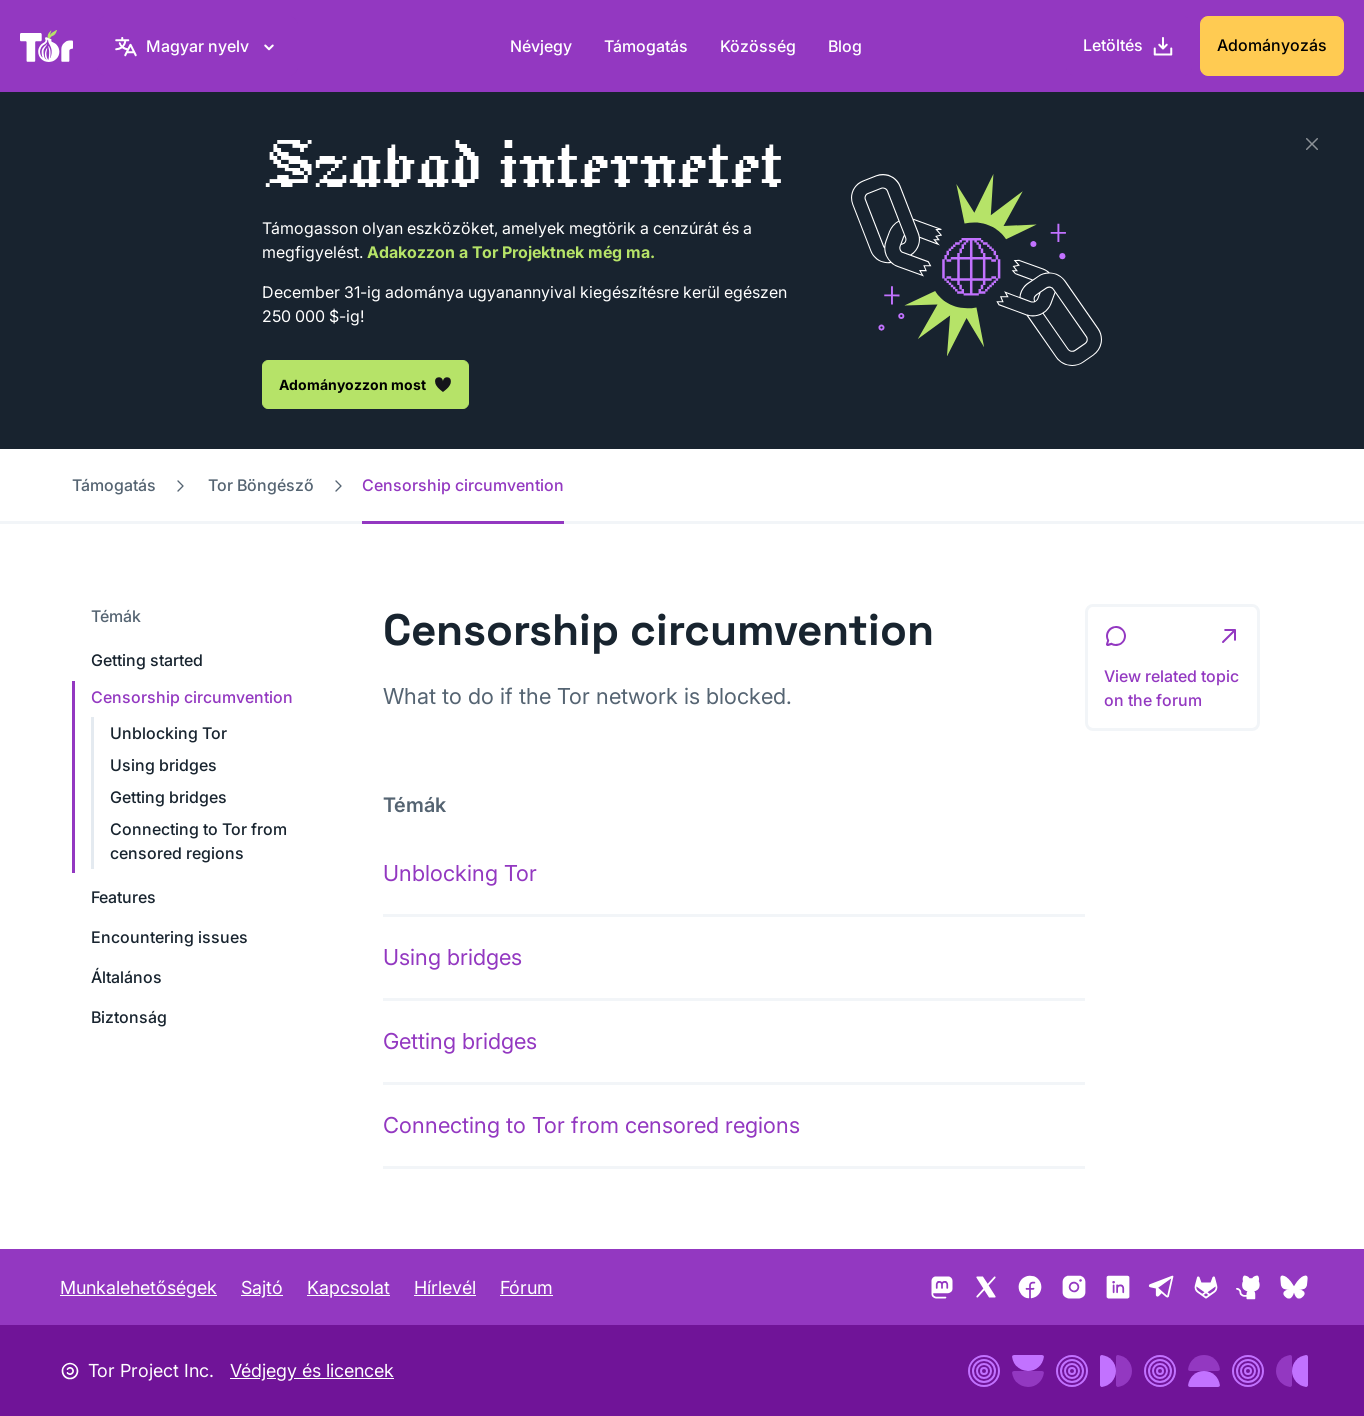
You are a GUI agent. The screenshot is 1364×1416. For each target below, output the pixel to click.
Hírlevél (445, 1287)
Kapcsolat (348, 1287)
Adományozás (1272, 45)
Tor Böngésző (261, 485)
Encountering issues (169, 937)
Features (123, 897)
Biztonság (129, 1017)
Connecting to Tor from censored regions (591, 1125)
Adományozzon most (365, 384)
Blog (845, 46)
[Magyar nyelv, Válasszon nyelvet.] (197, 46)
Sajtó (262, 1287)
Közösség (758, 46)
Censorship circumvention (192, 697)
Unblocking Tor (168, 733)
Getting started (147, 660)
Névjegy (541, 46)
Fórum (526, 1287)
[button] (1172, 668)
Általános (126, 977)
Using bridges (163, 765)
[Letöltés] (1129, 46)
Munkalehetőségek (138, 1287)
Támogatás (646, 46)
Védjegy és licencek (312, 1370)
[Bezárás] (1312, 144)
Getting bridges (168, 797)
